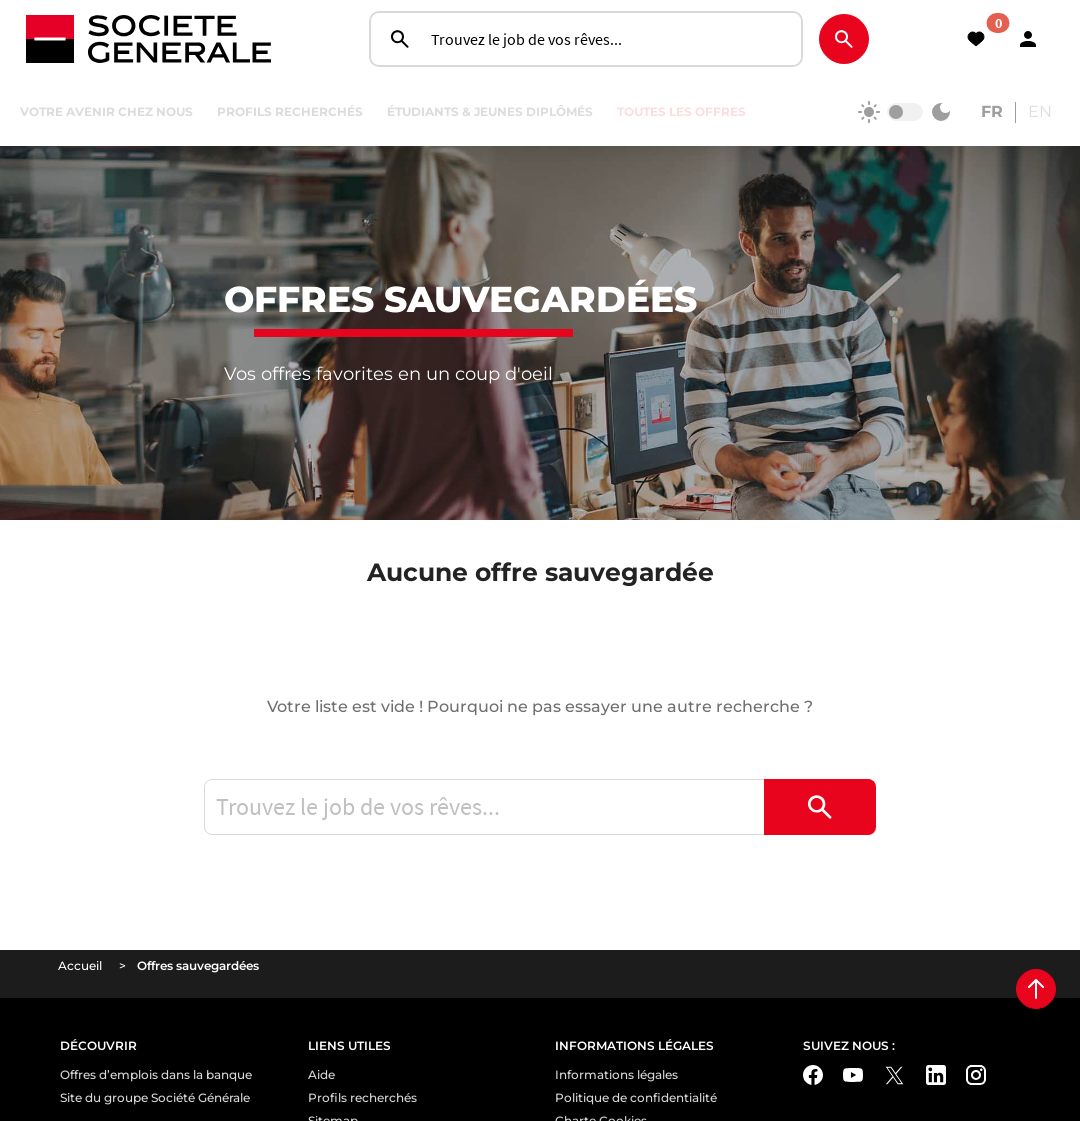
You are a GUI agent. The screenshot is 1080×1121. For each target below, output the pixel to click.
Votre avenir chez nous (106, 111)
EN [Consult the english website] (1040, 111)
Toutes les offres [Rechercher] (681, 111)
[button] (1028, 39)
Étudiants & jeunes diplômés (490, 111)
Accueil (80, 1028)
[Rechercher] (844, 39)
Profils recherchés (290, 111)
